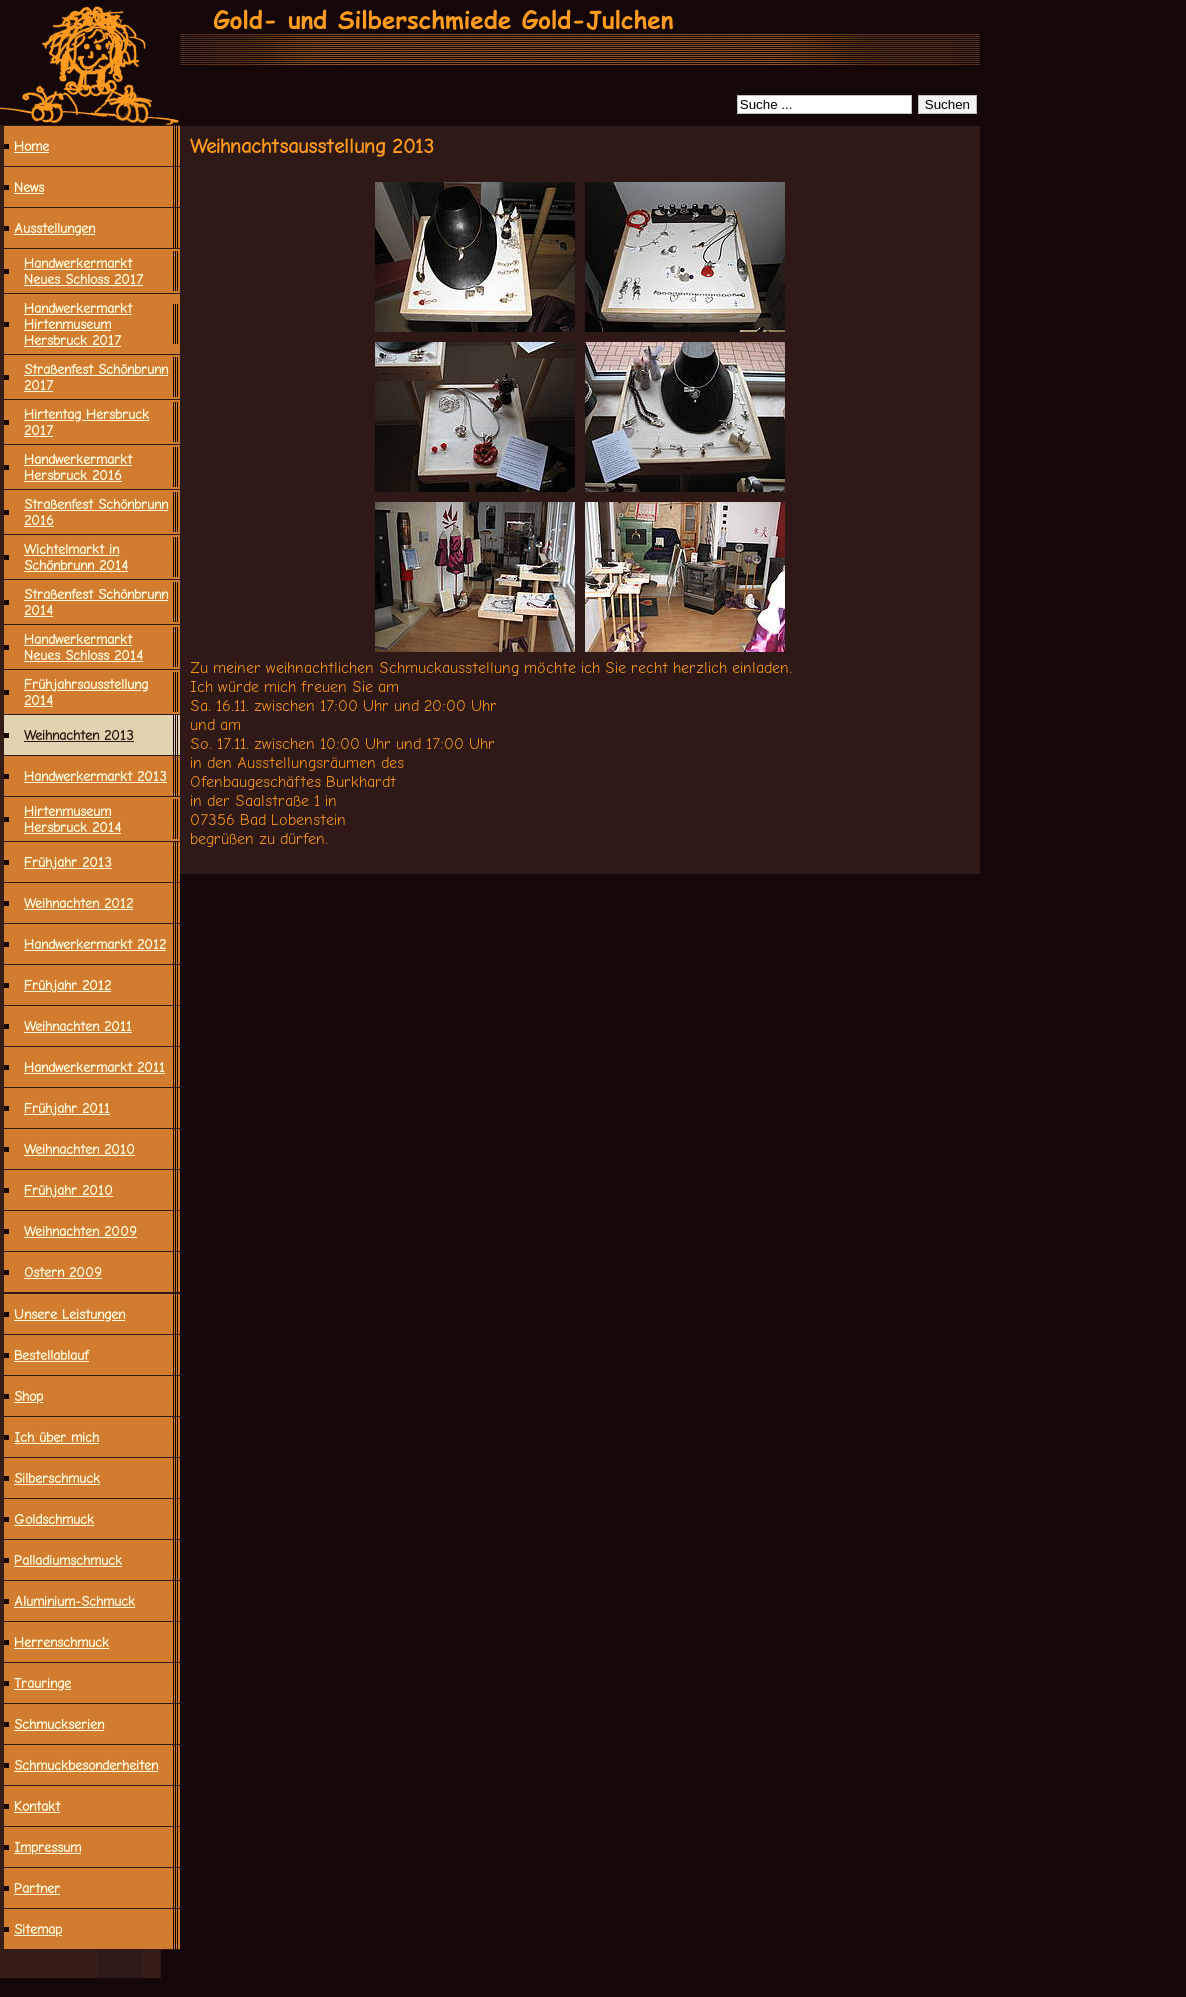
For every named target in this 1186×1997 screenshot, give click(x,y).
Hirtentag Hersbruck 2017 (86, 422)
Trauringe (42, 1683)
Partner (37, 1888)
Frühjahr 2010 (68, 1190)
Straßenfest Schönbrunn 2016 (96, 512)
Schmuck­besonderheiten (86, 1765)
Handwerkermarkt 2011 (94, 1067)
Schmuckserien (59, 1724)
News (29, 187)
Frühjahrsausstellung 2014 (86, 692)
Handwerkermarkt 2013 (95, 776)
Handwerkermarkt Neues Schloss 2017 (83, 271)
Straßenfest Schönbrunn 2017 (96, 377)
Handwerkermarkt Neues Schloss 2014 (83, 647)
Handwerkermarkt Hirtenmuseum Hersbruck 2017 (78, 324)
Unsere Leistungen (69, 1314)
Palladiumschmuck (68, 1560)
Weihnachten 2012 (78, 903)
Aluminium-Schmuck (74, 1601)
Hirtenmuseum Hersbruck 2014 (72, 819)
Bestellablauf (51, 1355)
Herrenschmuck (61, 1642)
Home (31, 146)
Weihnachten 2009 (80, 1231)
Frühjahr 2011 (67, 1108)
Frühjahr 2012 (67, 985)
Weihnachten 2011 (78, 1026)
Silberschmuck (57, 1478)
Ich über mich (56, 1437)
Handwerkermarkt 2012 (95, 944)
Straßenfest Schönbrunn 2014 (96, 602)
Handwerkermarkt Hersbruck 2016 (78, 467)
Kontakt (37, 1806)
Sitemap (38, 1929)
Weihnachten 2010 (79, 1149)
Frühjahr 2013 (68, 862)
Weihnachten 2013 (79, 735)
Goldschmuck (54, 1519)
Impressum (47, 1847)
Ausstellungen (54, 228)
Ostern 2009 (63, 1272)
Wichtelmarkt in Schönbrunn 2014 (76, 557)
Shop (28, 1396)
